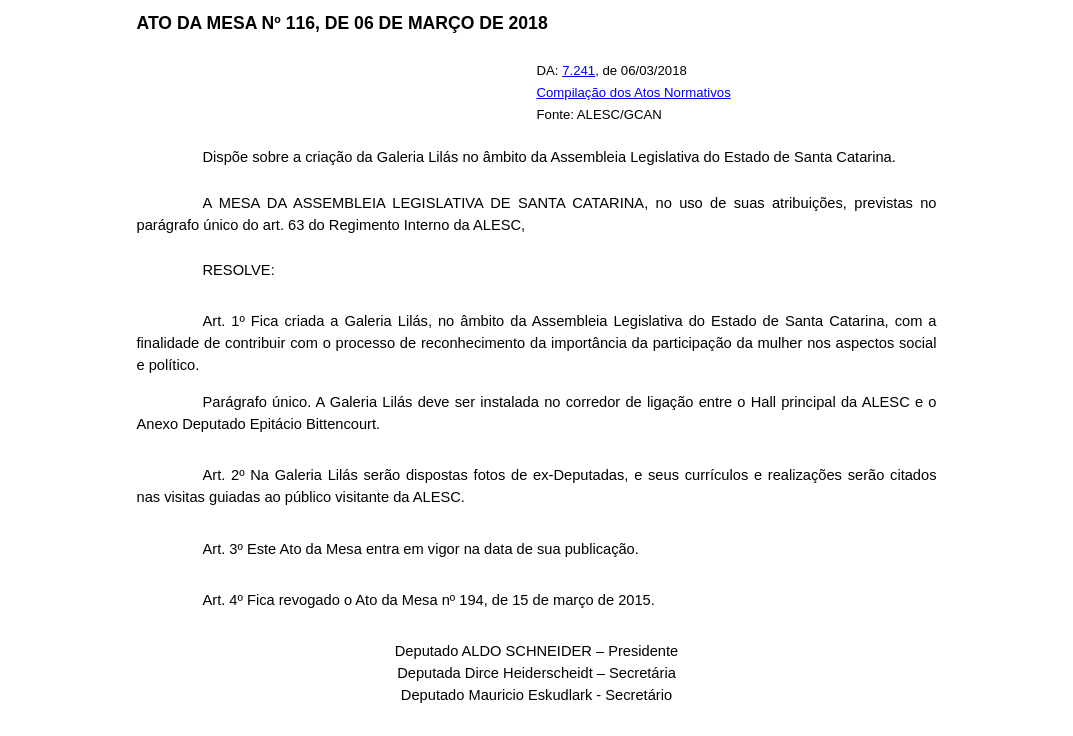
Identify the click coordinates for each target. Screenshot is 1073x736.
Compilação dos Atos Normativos (634, 92)
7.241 (578, 70)
